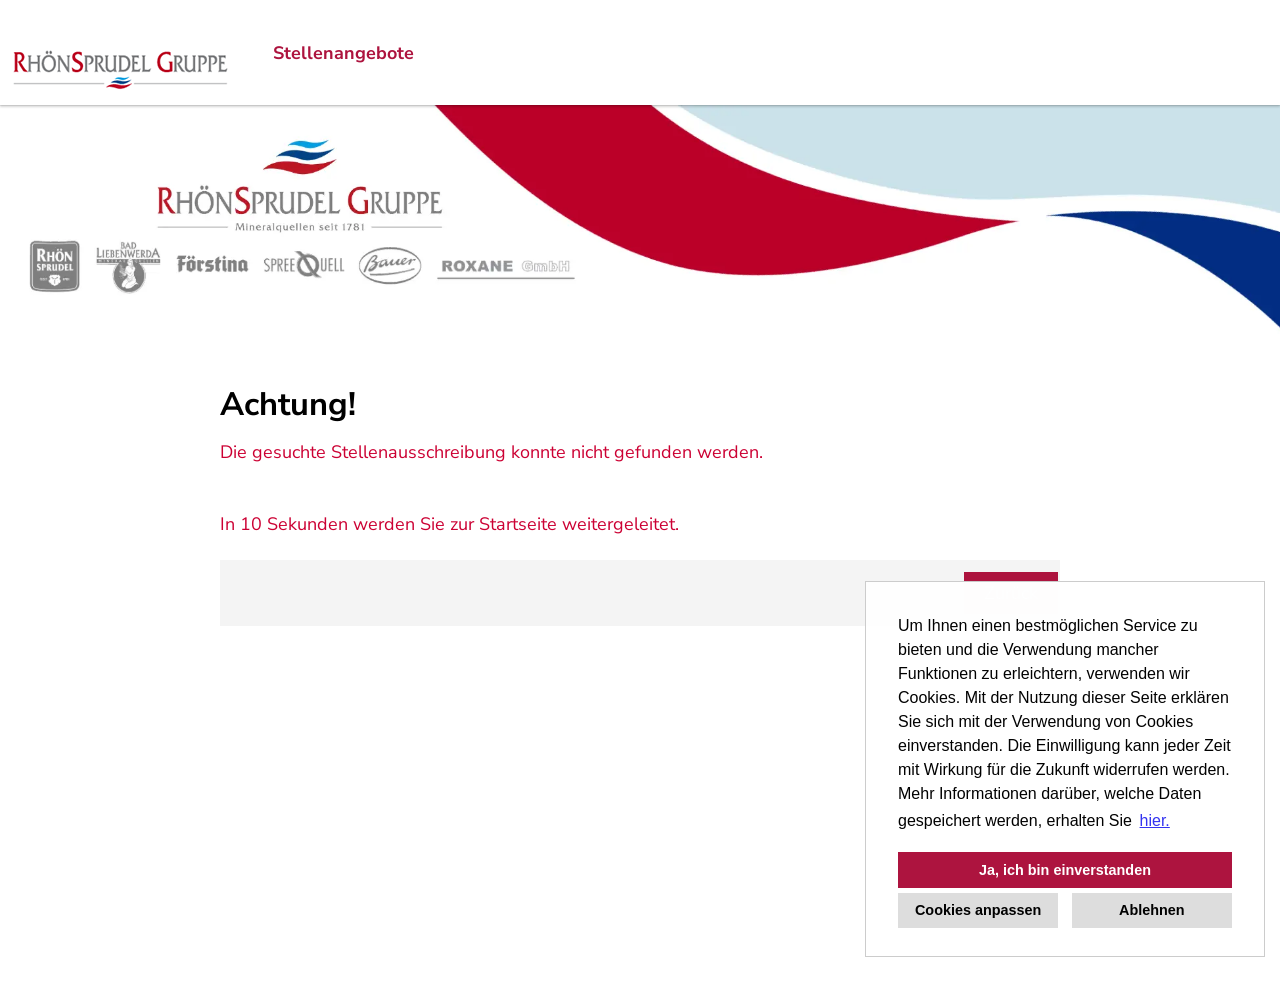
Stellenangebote (343, 53)
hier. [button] (1155, 820)
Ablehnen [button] (1152, 910)
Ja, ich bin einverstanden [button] (1065, 870)
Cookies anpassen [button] (978, 910)
